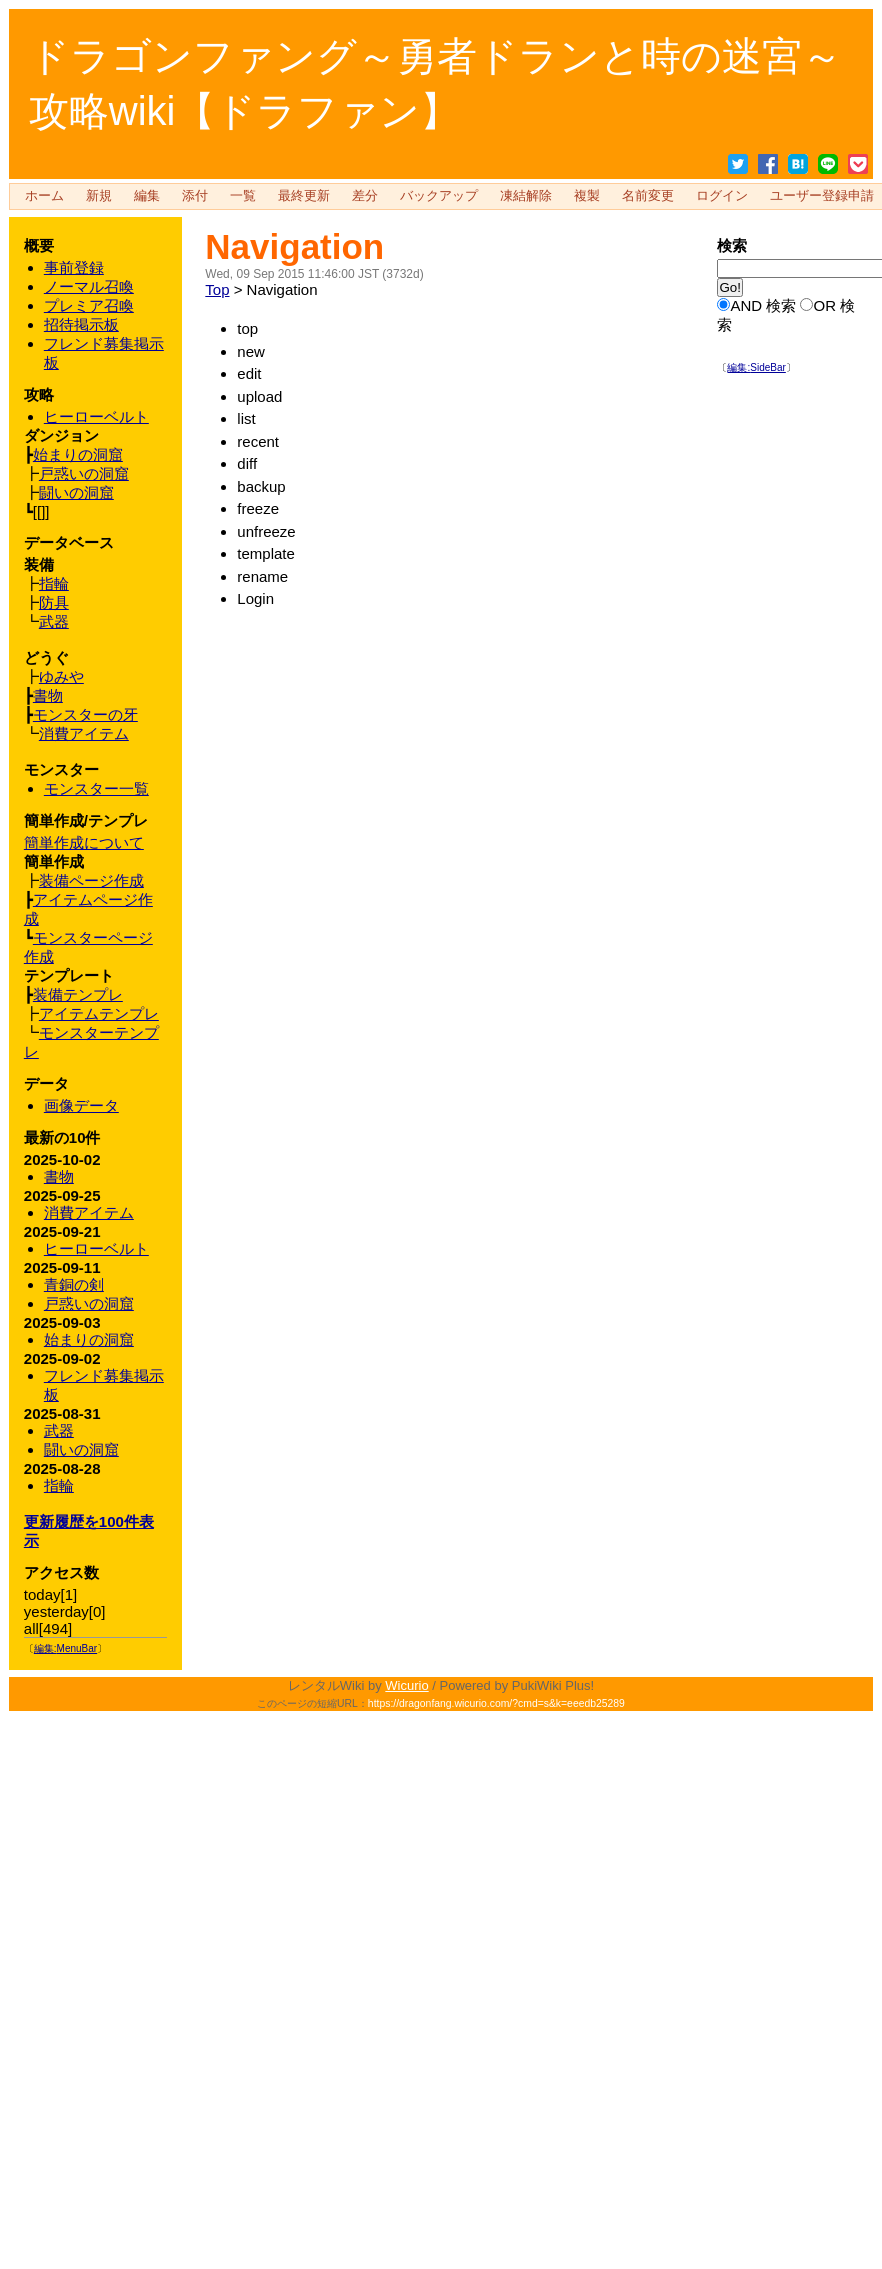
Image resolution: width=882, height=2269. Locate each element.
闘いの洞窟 (81, 1449)
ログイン (722, 196)
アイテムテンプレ (99, 1013)
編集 (147, 196)
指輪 (59, 1485)
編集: (756, 367)
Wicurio (406, 1685)
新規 (99, 196)
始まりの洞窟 (89, 1339)
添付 (195, 196)
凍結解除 (526, 196)
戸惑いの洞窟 (89, 1303)
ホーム (44, 196)
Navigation (294, 246)
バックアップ (439, 196)
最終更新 (304, 196)
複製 (587, 196)
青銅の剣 (74, 1284)
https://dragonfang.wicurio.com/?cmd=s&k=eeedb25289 (496, 1703)
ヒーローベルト (96, 1248)
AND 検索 (763, 305)
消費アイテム (89, 1212)
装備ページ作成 (91, 880)
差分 (365, 196)
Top (217, 289)
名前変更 (648, 196)
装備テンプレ (78, 994)
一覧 (243, 196)
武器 (59, 1430)
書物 (59, 1176)
